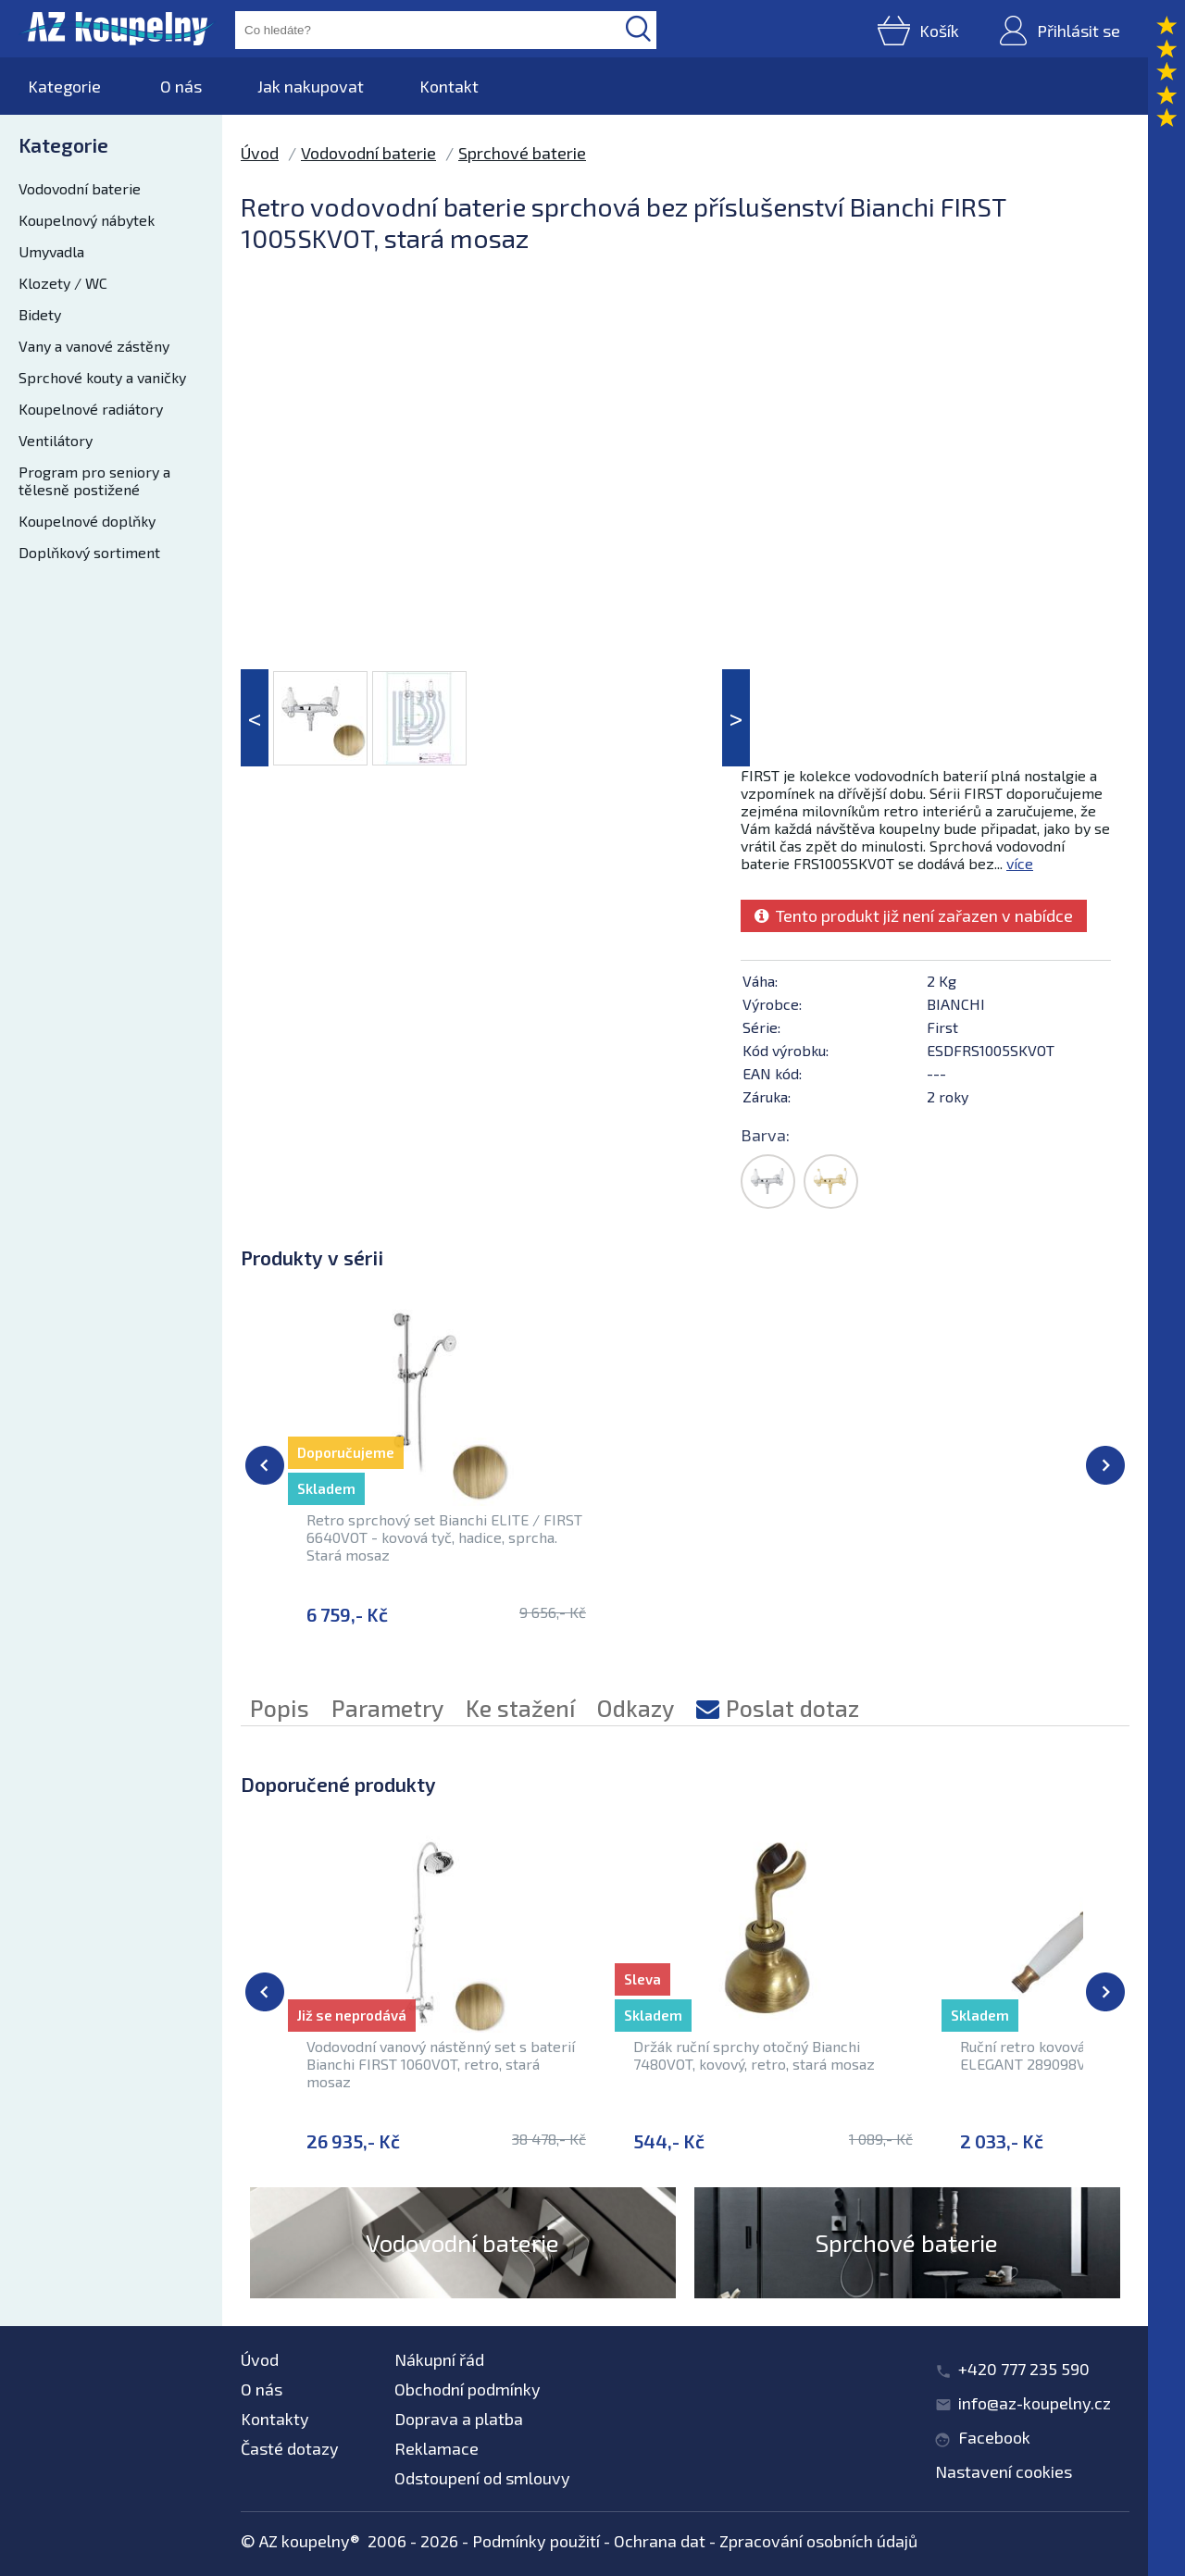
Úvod (260, 153)
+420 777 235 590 (1024, 2368)
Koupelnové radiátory (91, 408)
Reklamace (436, 2448)
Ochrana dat (659, 2541)
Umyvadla (51, 251)
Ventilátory (56, 440)
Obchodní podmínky (467, 2389)
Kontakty (275, 2418)
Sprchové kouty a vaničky (102, 377)
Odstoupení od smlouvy (482, 2478)
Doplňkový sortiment (89, 552)
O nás (181, 86)
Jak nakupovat (310, 86)
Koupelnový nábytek (87, 220)
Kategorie (64, 86)
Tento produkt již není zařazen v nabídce (914, 915)
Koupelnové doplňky (87, 520)
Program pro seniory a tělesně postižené (94, 480)
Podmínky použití (536, 2541)
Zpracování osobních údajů (818, 2541)
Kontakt (449, 86)
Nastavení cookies (1003, 2471)
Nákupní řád (439, 2359)
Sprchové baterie (522, 153)
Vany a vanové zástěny (94, 346)
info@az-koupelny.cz (1034, 2403)
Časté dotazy (290, 2448)
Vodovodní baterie (80, 188)
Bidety (40, 314)
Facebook (994, 2437)
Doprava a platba (458, 2418)
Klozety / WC (63, 283)
